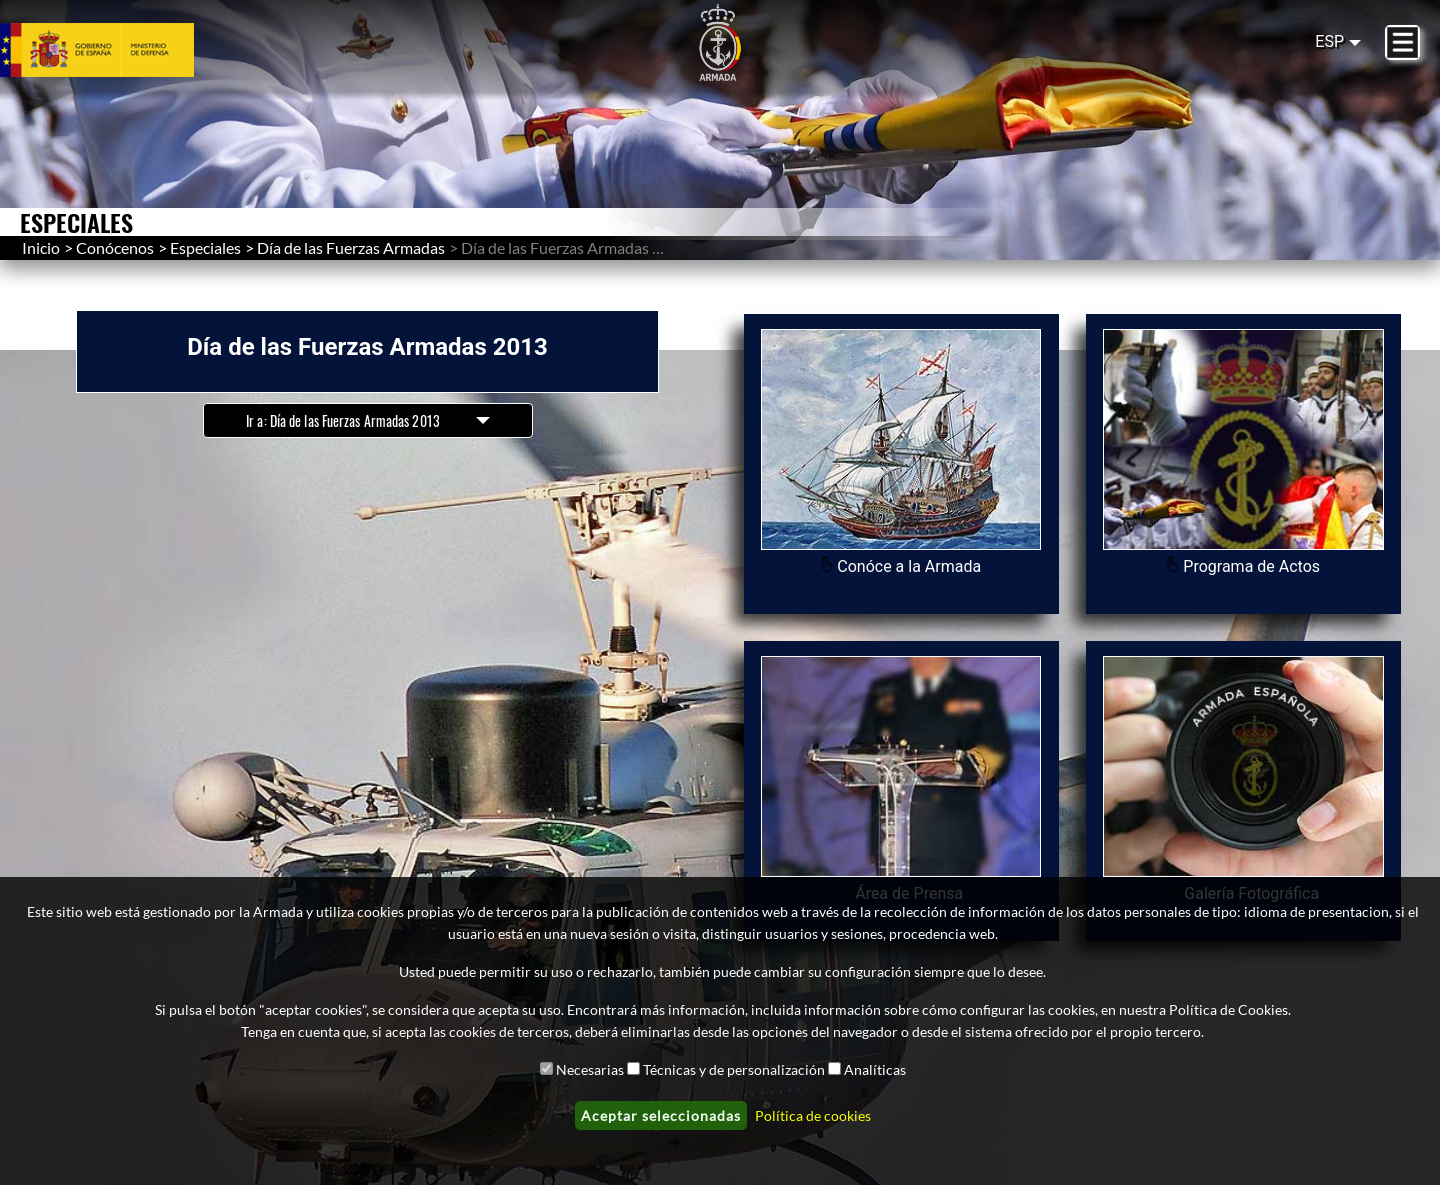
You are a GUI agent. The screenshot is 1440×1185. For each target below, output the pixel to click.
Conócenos (115, 247)
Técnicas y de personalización (734, 1069)
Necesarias (590, 1069)
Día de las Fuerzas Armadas (351, 247)
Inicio (41, 247)
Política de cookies (813, 1115)
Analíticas (875, 1069)
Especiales (205, 247)
